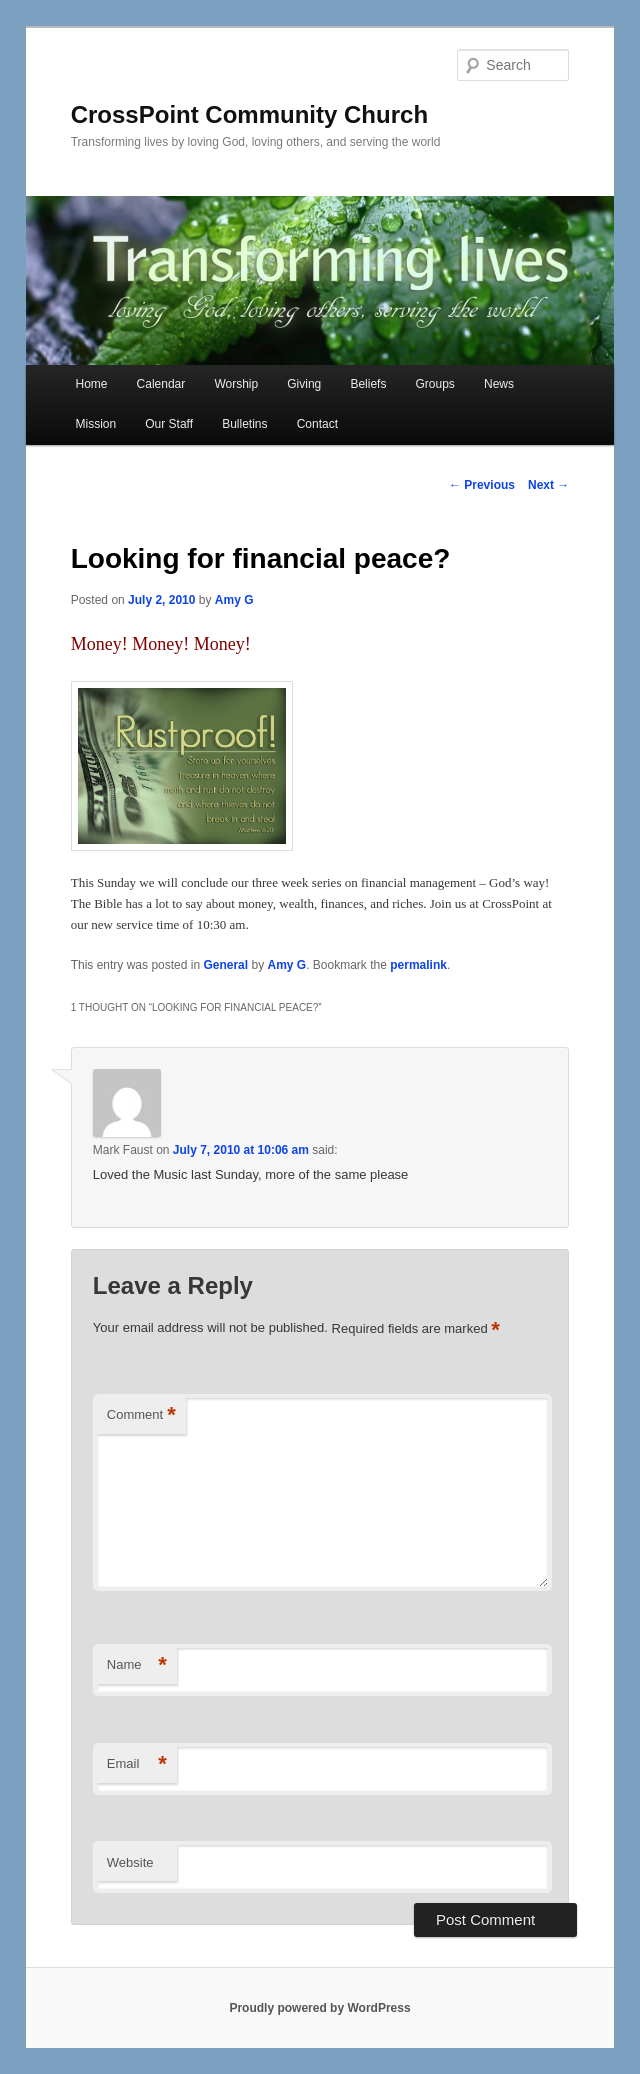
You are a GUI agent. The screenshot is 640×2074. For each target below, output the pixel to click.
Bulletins (244, 424)
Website (130, 1862)
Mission (95, 424)
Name (137, 1665)
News (499, 384)
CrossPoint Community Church (249, 114)
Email (137, 1764)
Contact (317, 424)
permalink (418, 965)
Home (91, 384)
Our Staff (169, 424)
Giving (304, 384)
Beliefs (368, 384)
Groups (435, 384)
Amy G (234, 600)
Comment (141, 1415)
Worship (236, 384)
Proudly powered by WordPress (319, 2008)
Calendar (161, 384)
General (225, 965)
